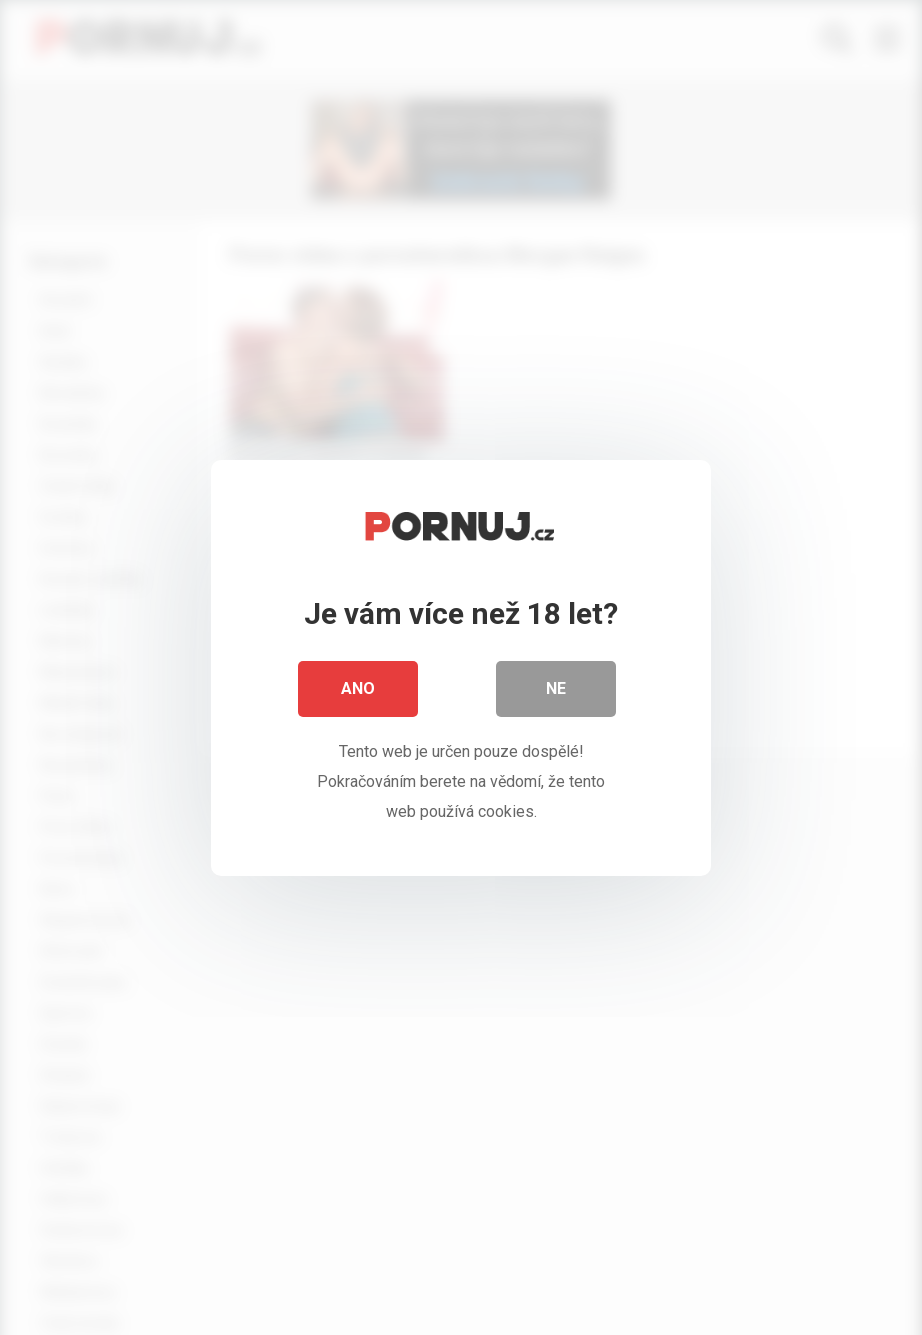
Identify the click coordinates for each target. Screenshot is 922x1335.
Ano (358, 694)
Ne (556, 694)
